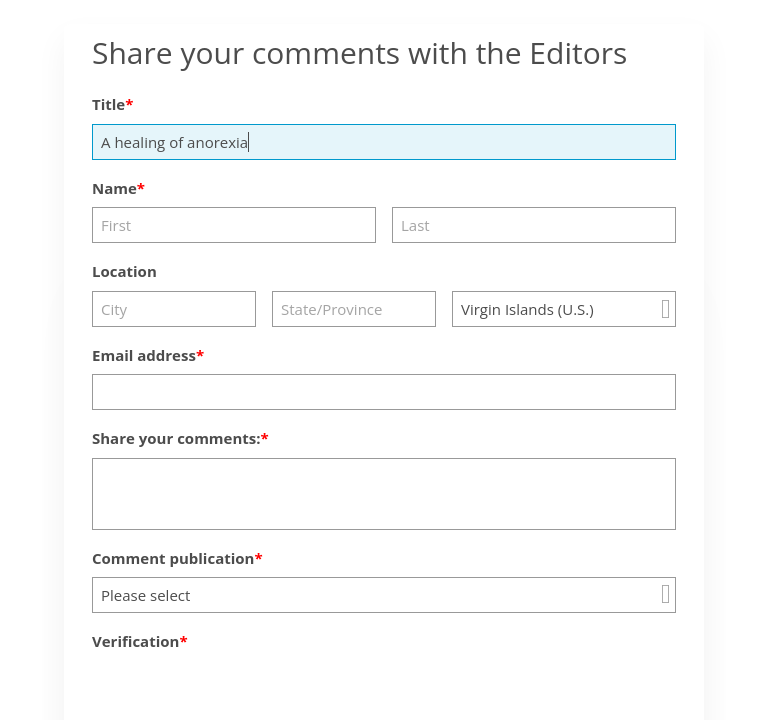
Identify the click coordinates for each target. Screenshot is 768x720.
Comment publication (173, 558)
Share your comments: (176, 438)
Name (114, 188)
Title (108, 104)
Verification (135, 641)
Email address (144, 355)
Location (124, 271)
